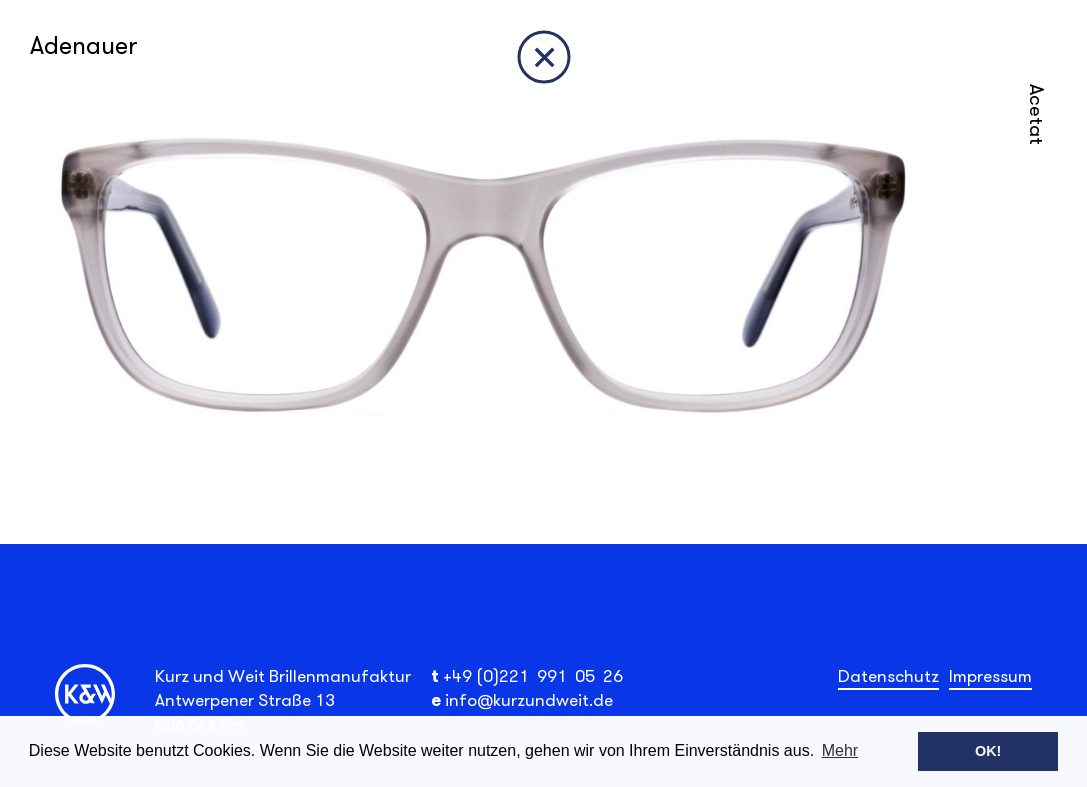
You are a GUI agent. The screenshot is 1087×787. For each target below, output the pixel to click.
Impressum (990, 675)
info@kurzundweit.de (529, 699)
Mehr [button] (840, 750)
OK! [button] (988, 751)
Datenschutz (888, 675)
